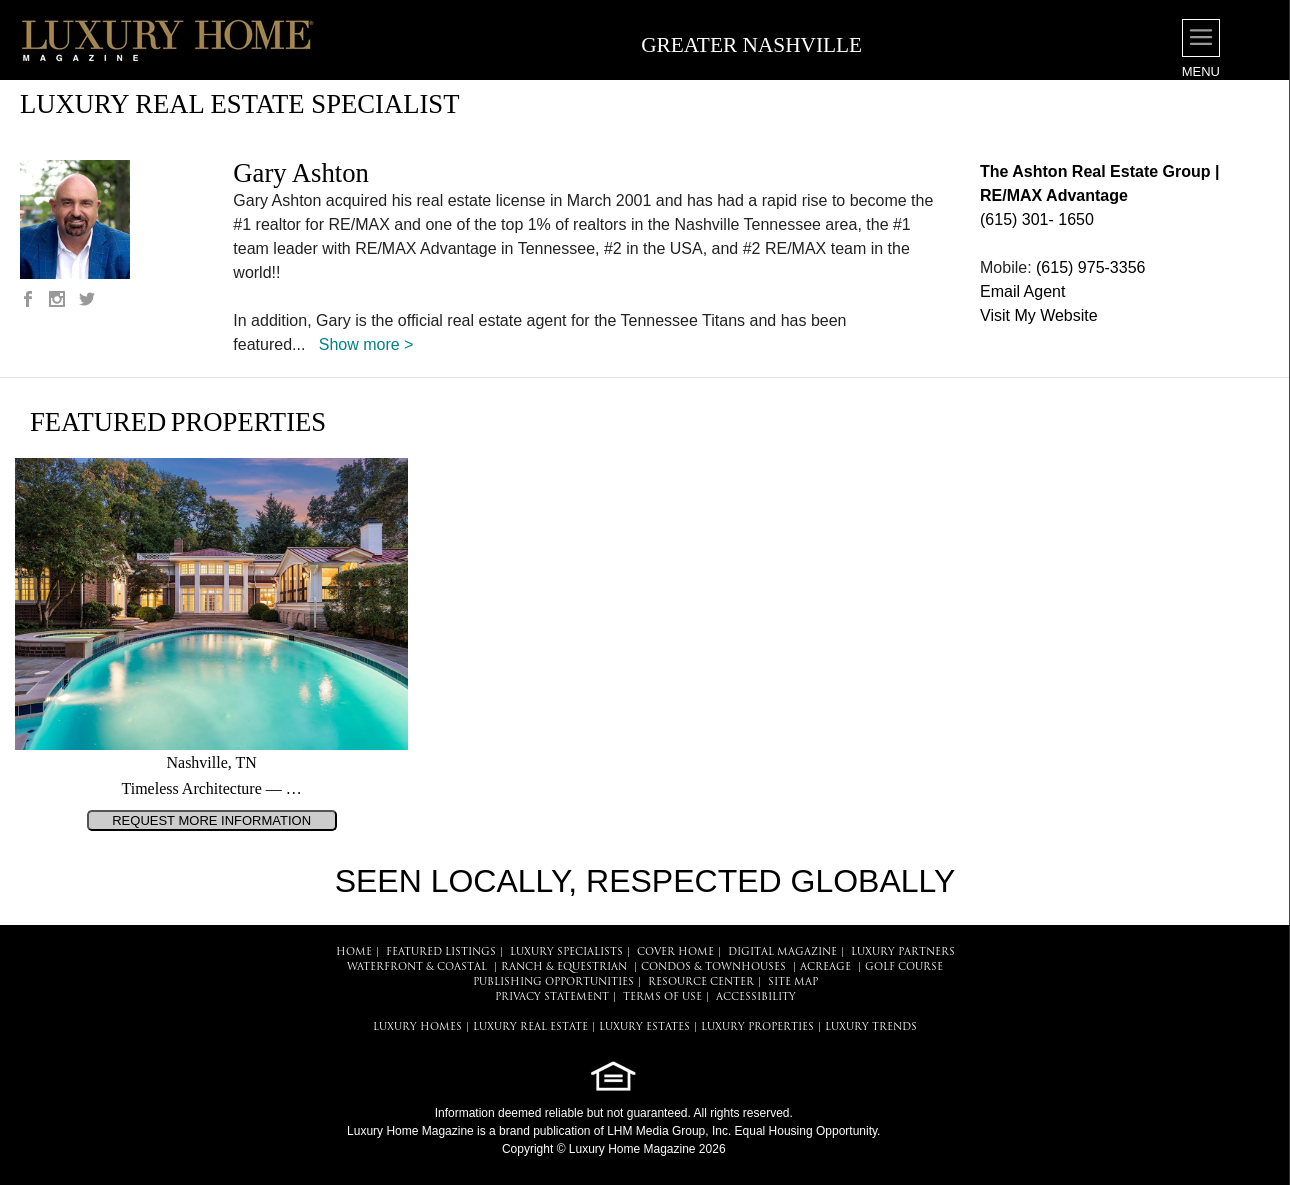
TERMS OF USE (662, 997)
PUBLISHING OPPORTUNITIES (553, 982)
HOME (354, 952)
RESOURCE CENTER (701, 982)
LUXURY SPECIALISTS (566, 952)
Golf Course (904, 967)
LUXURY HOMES (417, 1027)
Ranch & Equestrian (564, 967)
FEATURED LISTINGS (441, 952)
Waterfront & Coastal (417, 967)
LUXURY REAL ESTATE (530, 1027)
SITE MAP (793, 982)
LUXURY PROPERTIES (757, 1027)
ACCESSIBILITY (756, 997)
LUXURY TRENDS (871, 1027)
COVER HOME (675, 952)
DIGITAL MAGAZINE (782, 952)
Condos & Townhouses (713, 967)
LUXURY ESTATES (644, 1027)
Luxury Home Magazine (410, 1131)
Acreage (825, 967)
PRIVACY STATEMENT (552, 997)
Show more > (366, 344)
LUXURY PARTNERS (903, 952)
